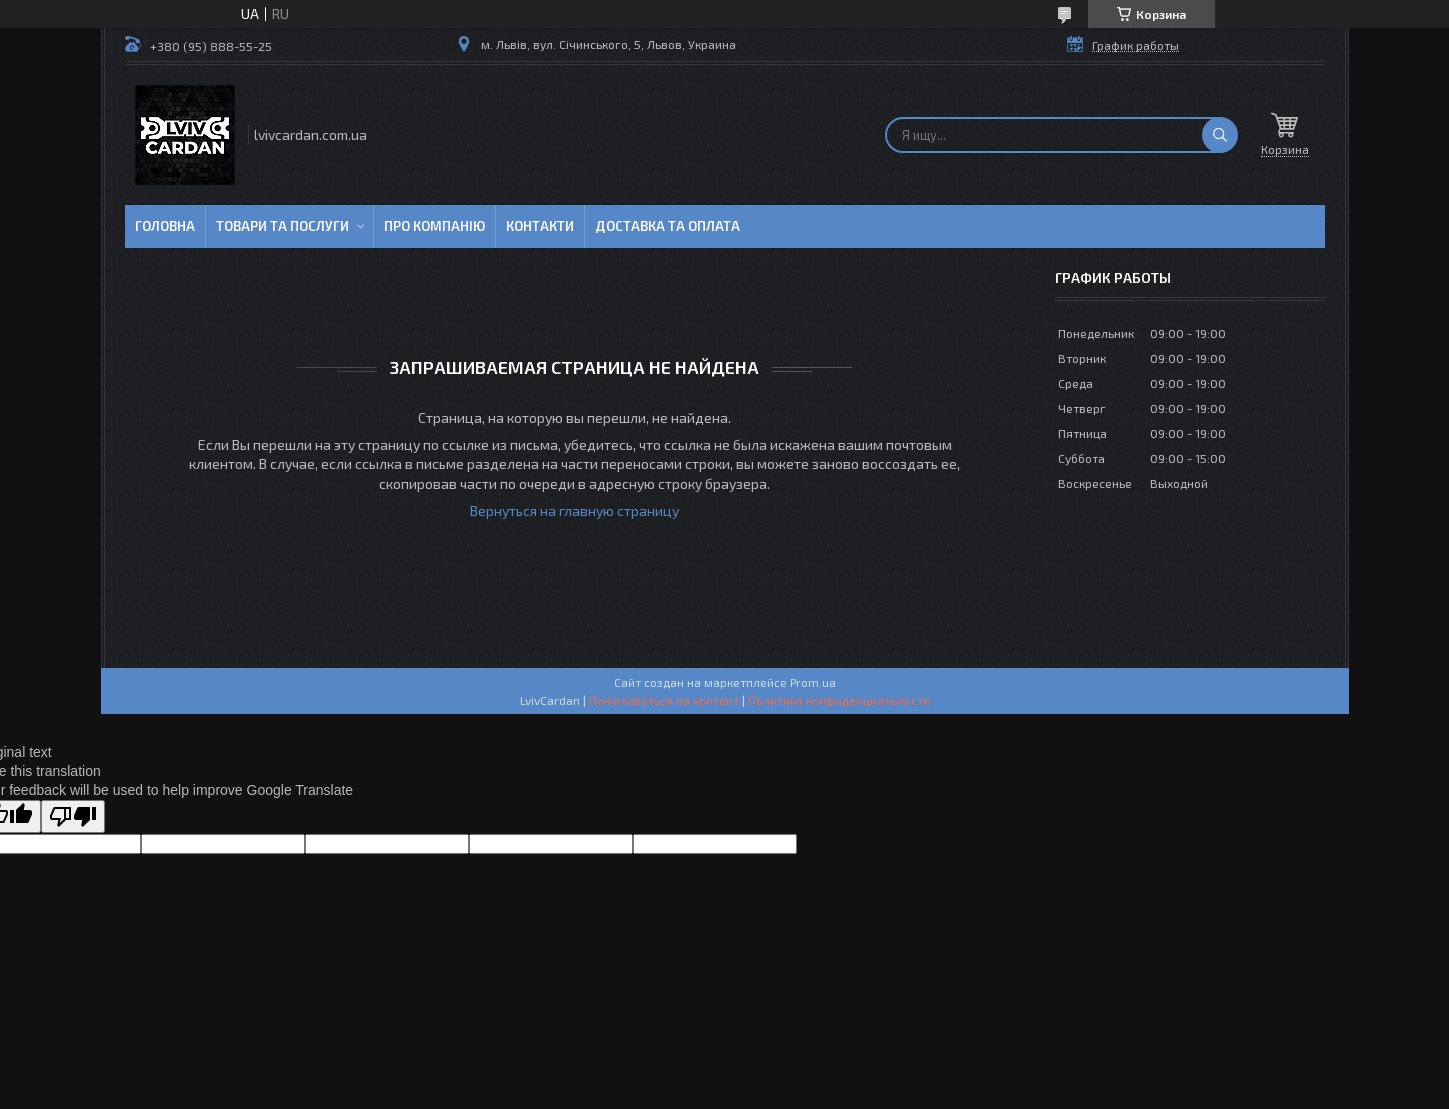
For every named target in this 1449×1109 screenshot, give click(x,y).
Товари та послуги (282, 226)
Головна (165, 226)
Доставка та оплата (667, 226)
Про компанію (434, 226)
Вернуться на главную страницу (574, 510)
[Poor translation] (73, 816)
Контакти (540, 226)
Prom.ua (813, 682)
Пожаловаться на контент (664, 700)
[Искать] (1220, 135)
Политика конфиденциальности (839, 700)
